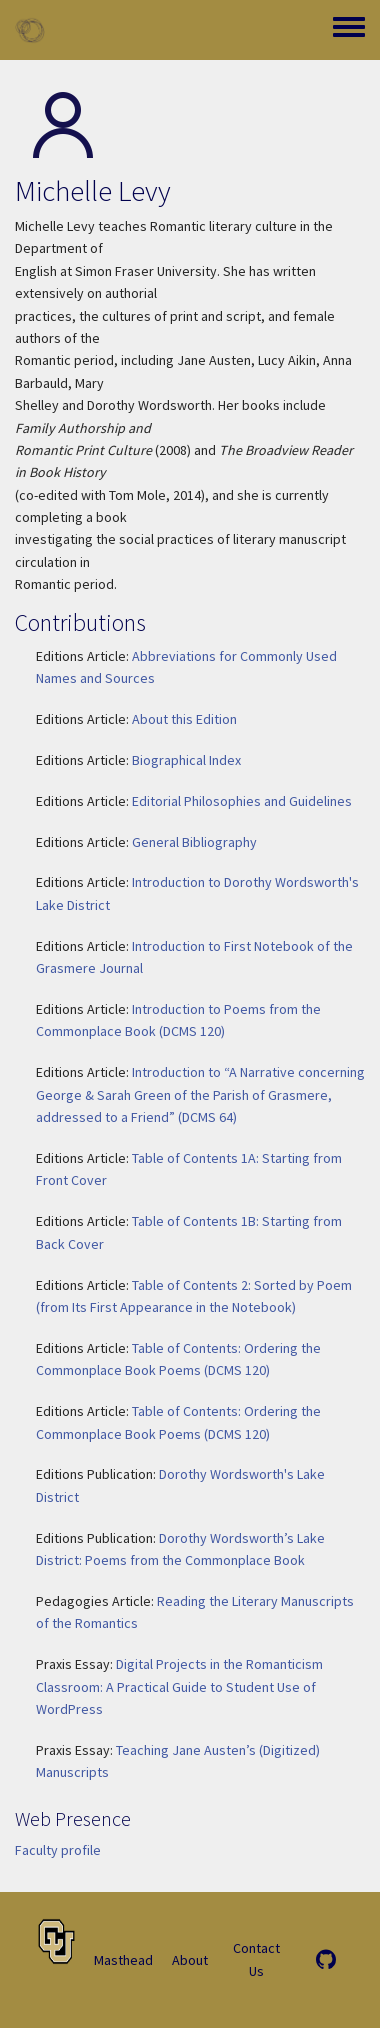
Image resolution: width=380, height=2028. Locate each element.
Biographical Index (186, 760)
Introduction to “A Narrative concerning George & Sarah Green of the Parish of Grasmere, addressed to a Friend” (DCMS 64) (200, 1094)
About (190, 1960)
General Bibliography (194, 842)
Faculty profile (58, 1850)
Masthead (123, 1960)
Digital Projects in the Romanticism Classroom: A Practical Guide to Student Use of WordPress (179, 1686)
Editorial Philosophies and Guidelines (242, 801)
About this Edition (184, 719)
